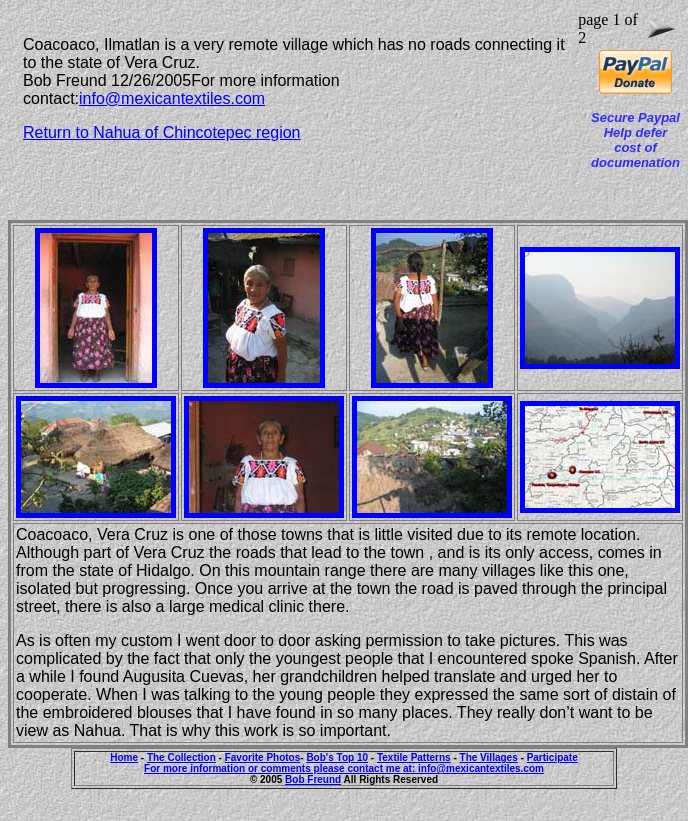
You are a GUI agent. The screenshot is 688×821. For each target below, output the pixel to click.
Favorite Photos (263, 757)
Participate (552, 757)
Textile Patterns (414, 757)
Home (124, 757)
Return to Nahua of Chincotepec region (162, 132)
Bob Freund (313, 779)
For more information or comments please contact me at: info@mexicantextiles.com (344, 768)
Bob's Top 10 (337, 757)
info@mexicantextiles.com (172, 98)
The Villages (489, 757)
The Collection (181, 757)
